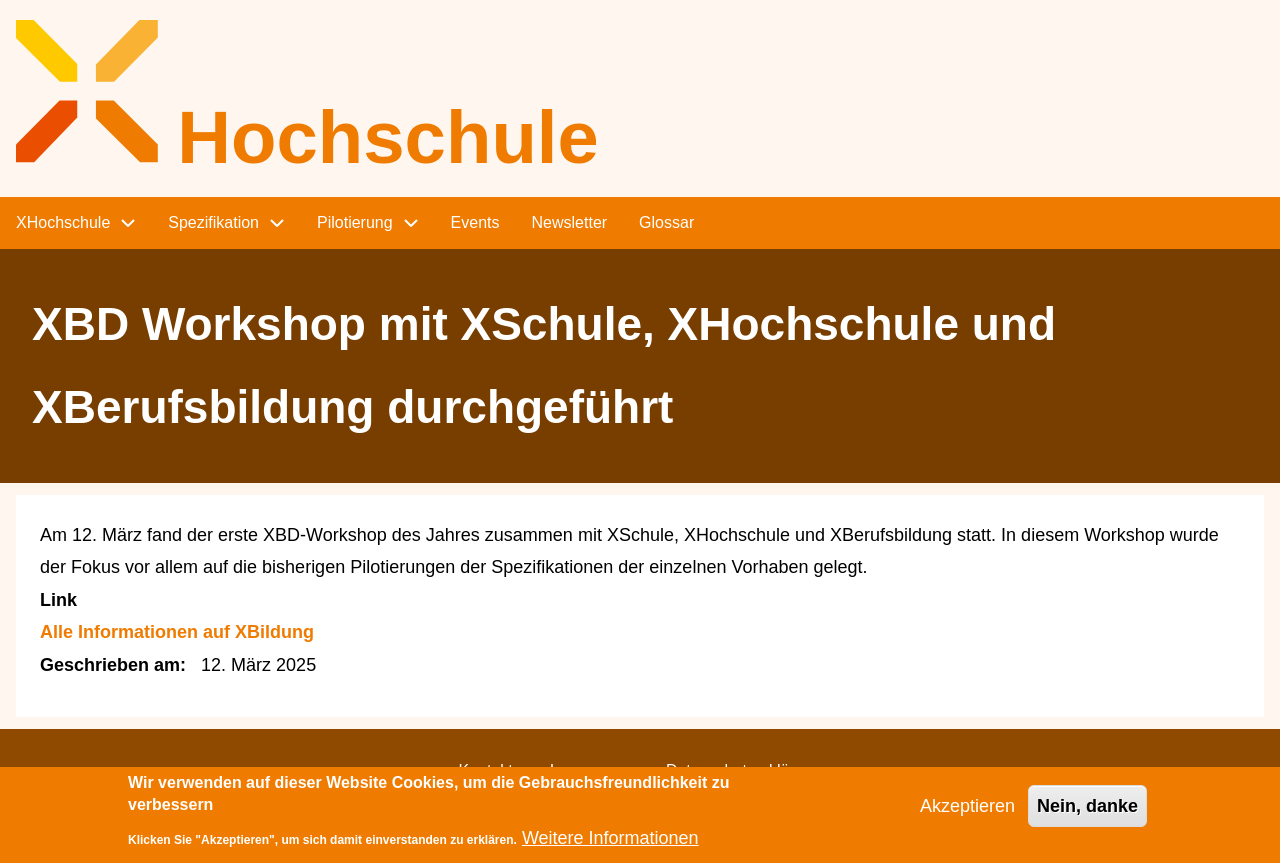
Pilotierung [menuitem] (355, 222)
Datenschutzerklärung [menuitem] (744, 770)
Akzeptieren (967, 813)
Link (58, 600)
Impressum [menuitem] (589, 770)
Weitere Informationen (610, 845)
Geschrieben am (110, 665)
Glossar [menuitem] (666, 222)
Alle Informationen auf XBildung (177, 632)
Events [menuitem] (475, 222)
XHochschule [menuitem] (63, 222)
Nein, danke (1087, 813)
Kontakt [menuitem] (485, 770)
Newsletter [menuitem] (570, 222)
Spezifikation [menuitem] (213, 222)
